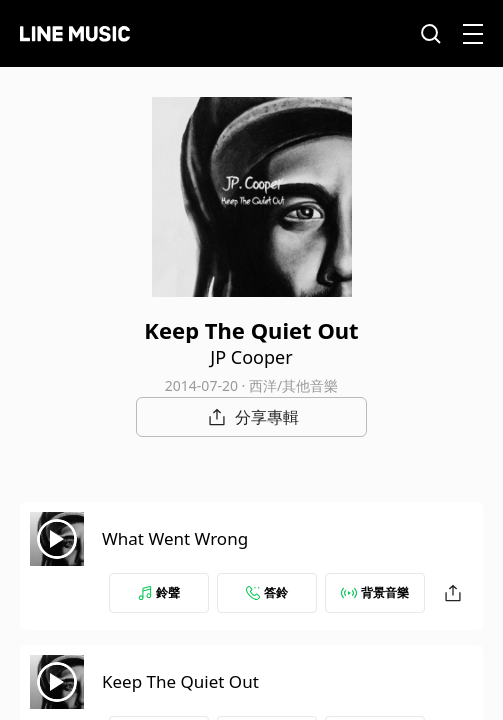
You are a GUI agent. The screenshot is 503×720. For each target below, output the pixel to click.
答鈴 (267, 592)
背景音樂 (375, 592)
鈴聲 (159, 592)
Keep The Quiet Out (180, 681)
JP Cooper (251, 357)
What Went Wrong (175, 538)
